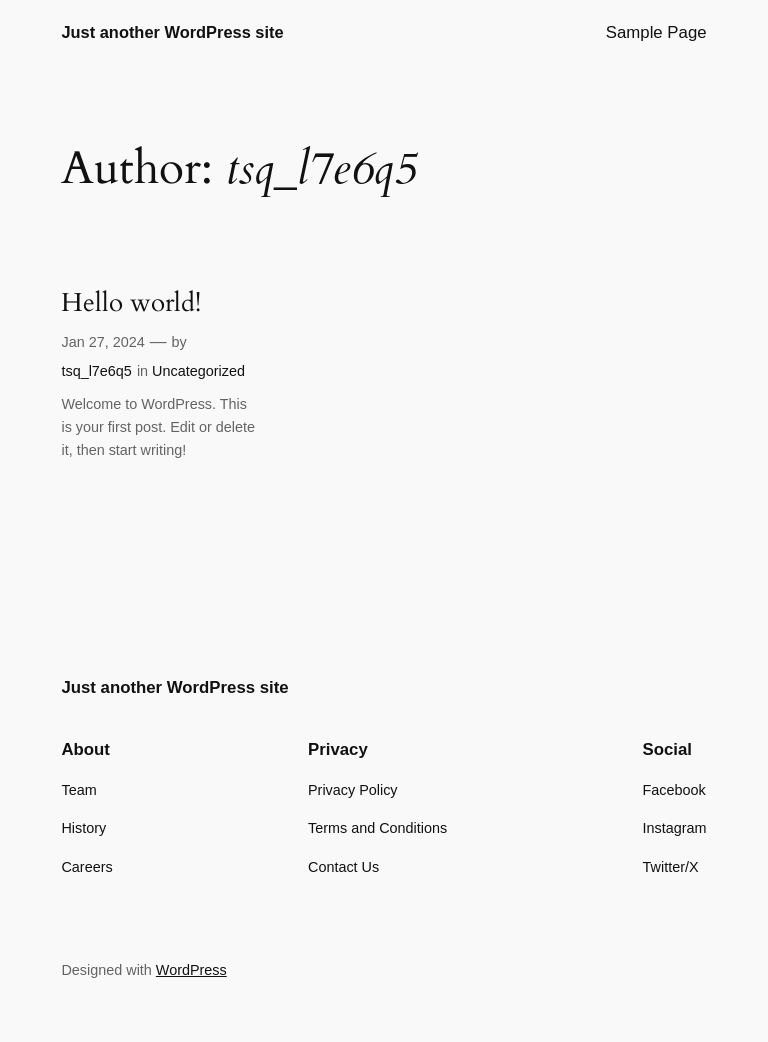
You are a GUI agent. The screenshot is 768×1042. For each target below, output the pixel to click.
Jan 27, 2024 (102, 342)
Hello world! (131, 303)
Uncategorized (198, 371)
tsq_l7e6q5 (96, 371)
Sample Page (656, 32)
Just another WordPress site (172, 32)
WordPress (191, 970)
